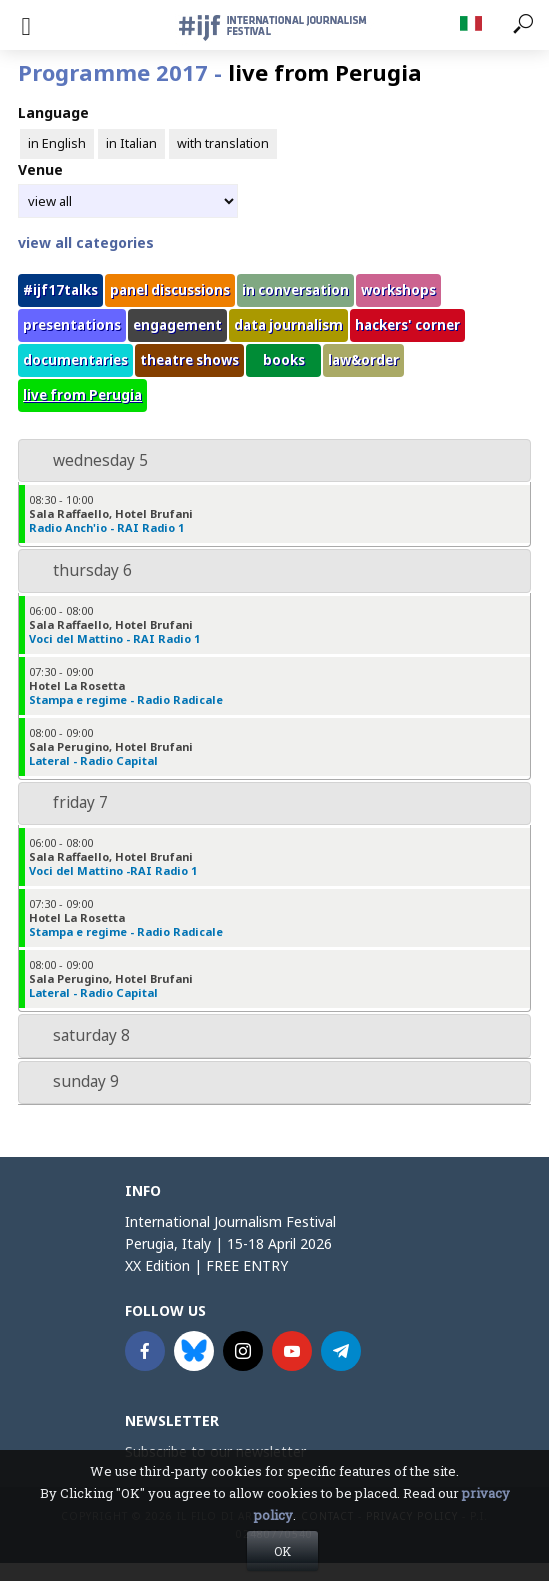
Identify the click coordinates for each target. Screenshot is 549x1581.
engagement (177, 325)
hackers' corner (407, 325)
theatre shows (189, 360)
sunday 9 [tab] (73, 1081)
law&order (363, 360)
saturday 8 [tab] (78, 1035)
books (284, 360)
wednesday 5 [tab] (87, 460)
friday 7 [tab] (67, 802)
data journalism (288, 325)
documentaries (75, 360)
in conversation (295, 290)
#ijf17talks (60, 290)
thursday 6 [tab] (79, 570)
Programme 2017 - (220, 72)
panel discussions (170, 290)
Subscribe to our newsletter (215, 1451)
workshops (398, 290)
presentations (72, 325)
